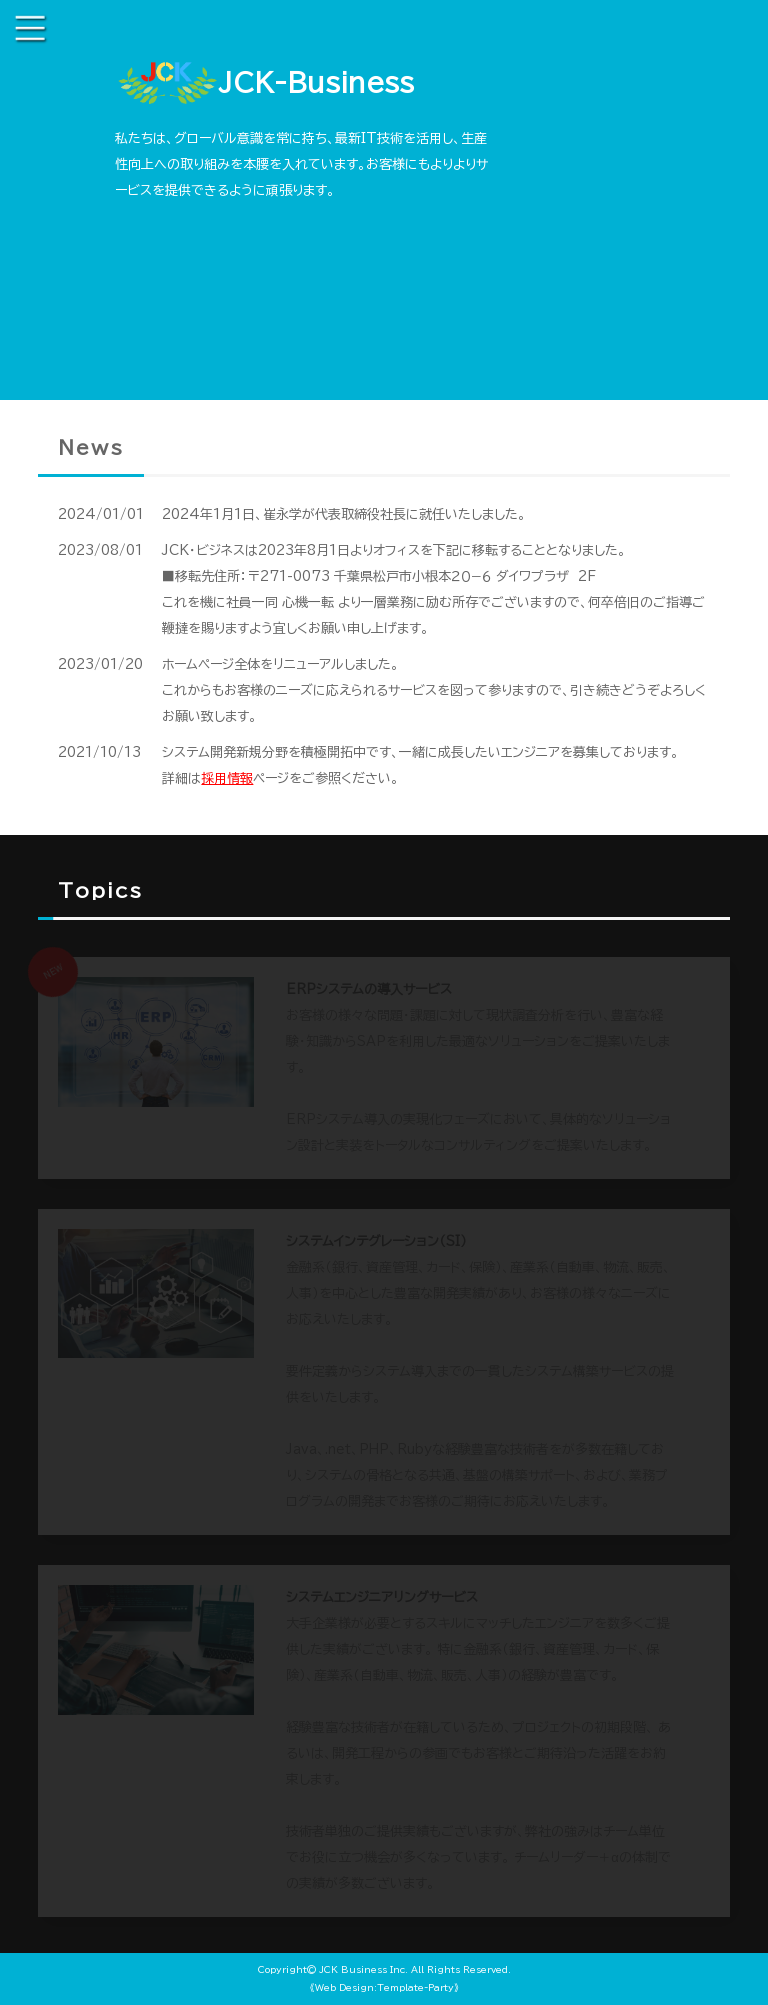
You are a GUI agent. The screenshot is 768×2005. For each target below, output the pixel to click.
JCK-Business (264, 85)
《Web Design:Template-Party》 (384, 1987)
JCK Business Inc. (363, 1969)
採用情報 (227, 778)
